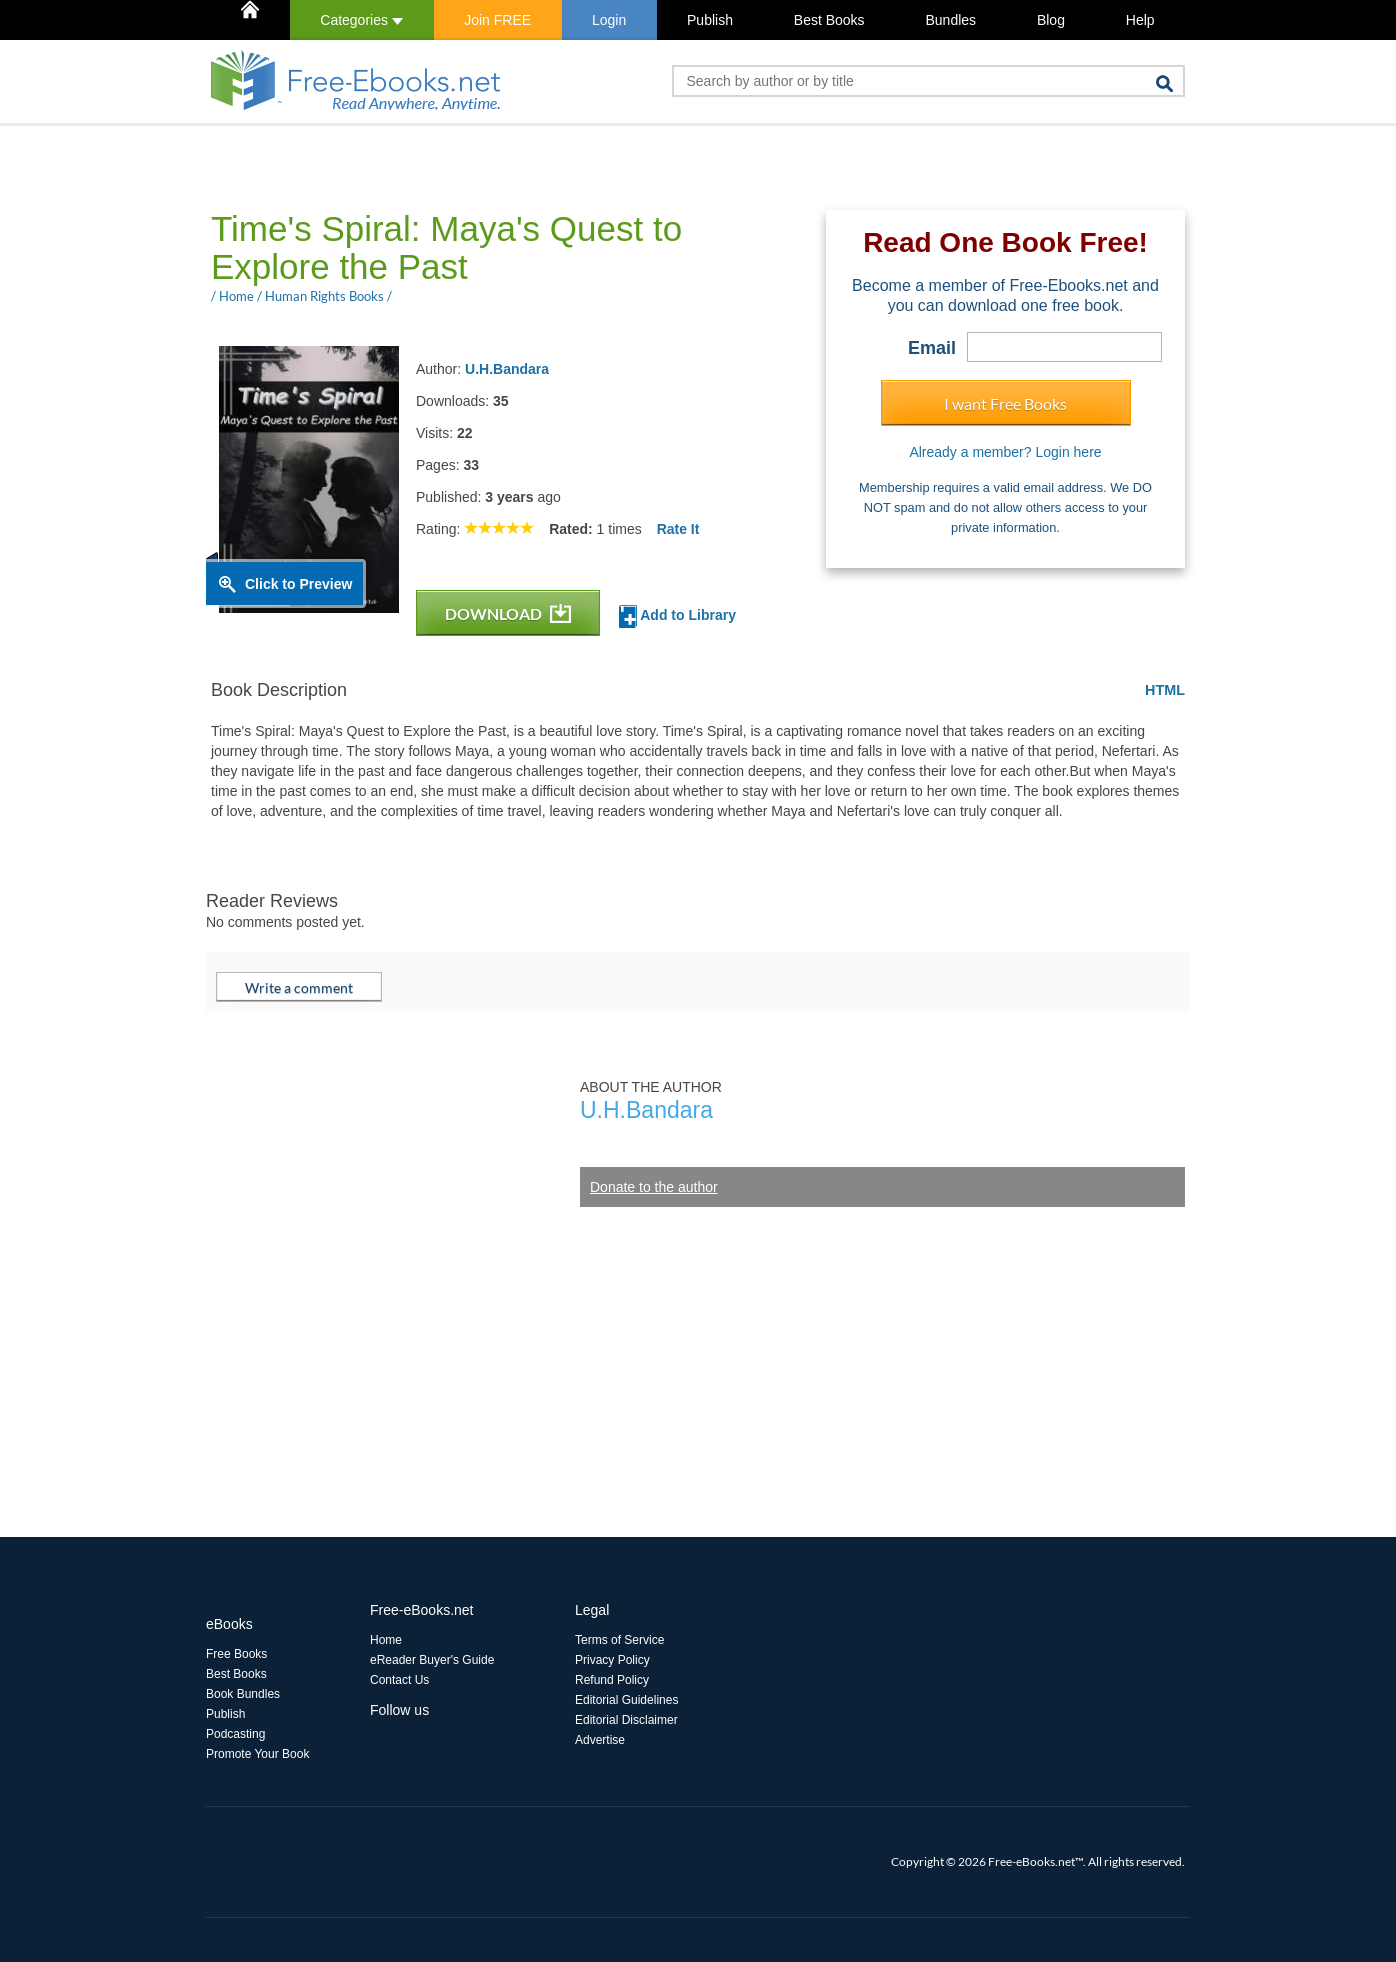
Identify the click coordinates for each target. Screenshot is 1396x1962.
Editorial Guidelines (626, 1700)
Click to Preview (298, 584)
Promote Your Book (257, 1754)
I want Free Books (1005, 403)
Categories (361, 20)
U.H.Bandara (507, 369)
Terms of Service (619, 1640)
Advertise (600, 1740)
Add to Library (677, 616)
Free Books (236, 1654)
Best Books (829, 20)
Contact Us (399, 1680)
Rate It (678, 529)
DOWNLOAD (508, 613)
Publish (710, 20)
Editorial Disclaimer (626, 1720)
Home (386, 1640)
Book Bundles (243, 1694)
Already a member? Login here (1005, 452)
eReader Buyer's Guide (432, 1660)
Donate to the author (654, 1187)
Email (932, 348)
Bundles (950, 20)
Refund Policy (612, 1680)
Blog (1051, 20)
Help (1140, 20)
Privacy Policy (612, 1660)
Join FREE (497, 20)
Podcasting (235, 1734)
